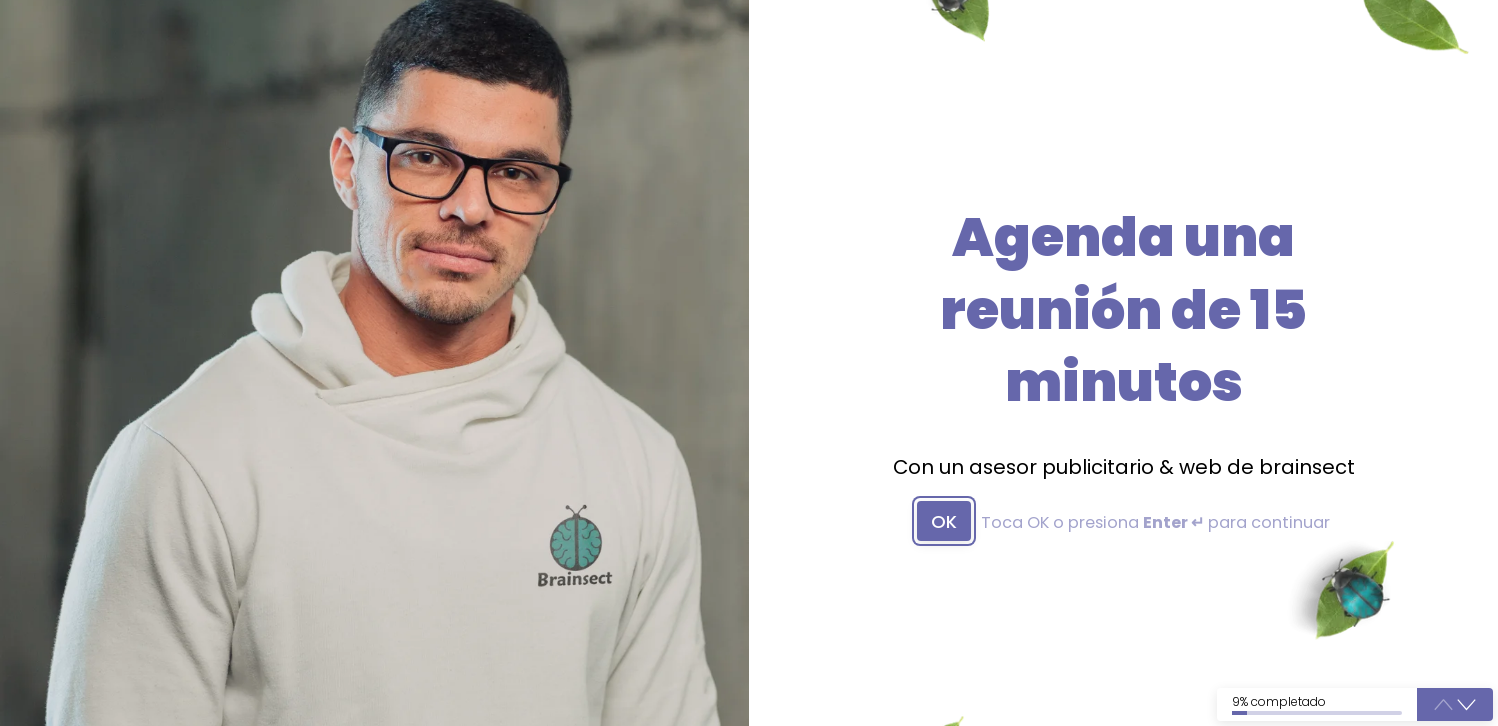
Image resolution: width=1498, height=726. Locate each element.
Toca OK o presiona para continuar (1155, 523)
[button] (1466, 704)
